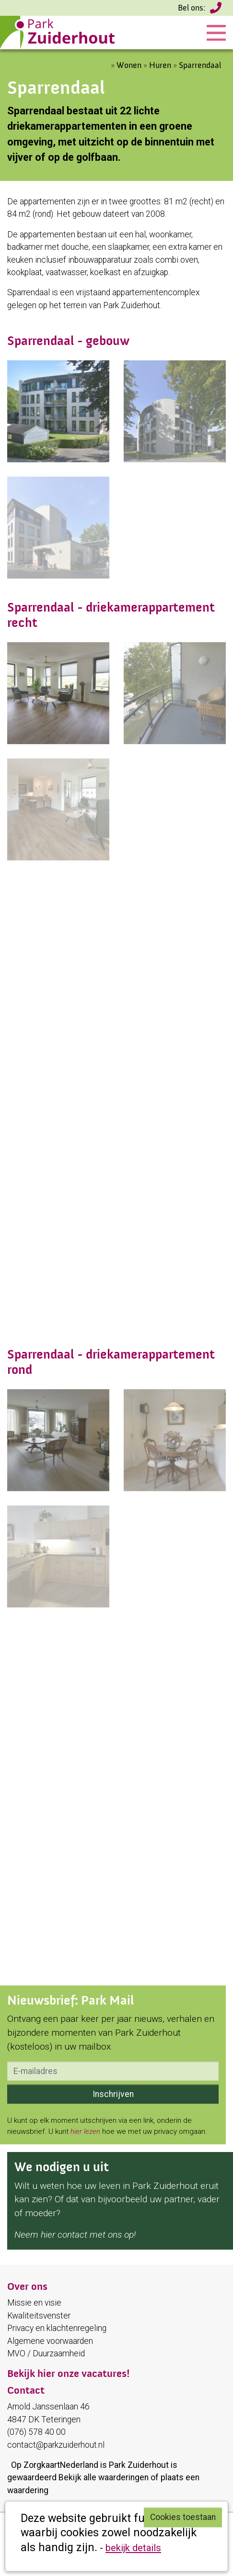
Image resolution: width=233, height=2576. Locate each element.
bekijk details (133, 2548)
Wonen (128, 65)
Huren (160, 65)
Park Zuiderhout (139, 2465)
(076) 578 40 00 (216, 10)
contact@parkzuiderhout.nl (56, 2445)
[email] (113, 2071)
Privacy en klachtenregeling (56, 2328)
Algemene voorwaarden (50, 2341)
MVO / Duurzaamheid (46, 2353)
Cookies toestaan (183, 2517)
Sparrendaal (200, 65)
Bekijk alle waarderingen (103, 2477)
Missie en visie (34, 2303)
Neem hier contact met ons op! (75, 2234)
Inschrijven (113, 2094)
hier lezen (85, 2131)
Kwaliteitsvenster (38, 2315)
